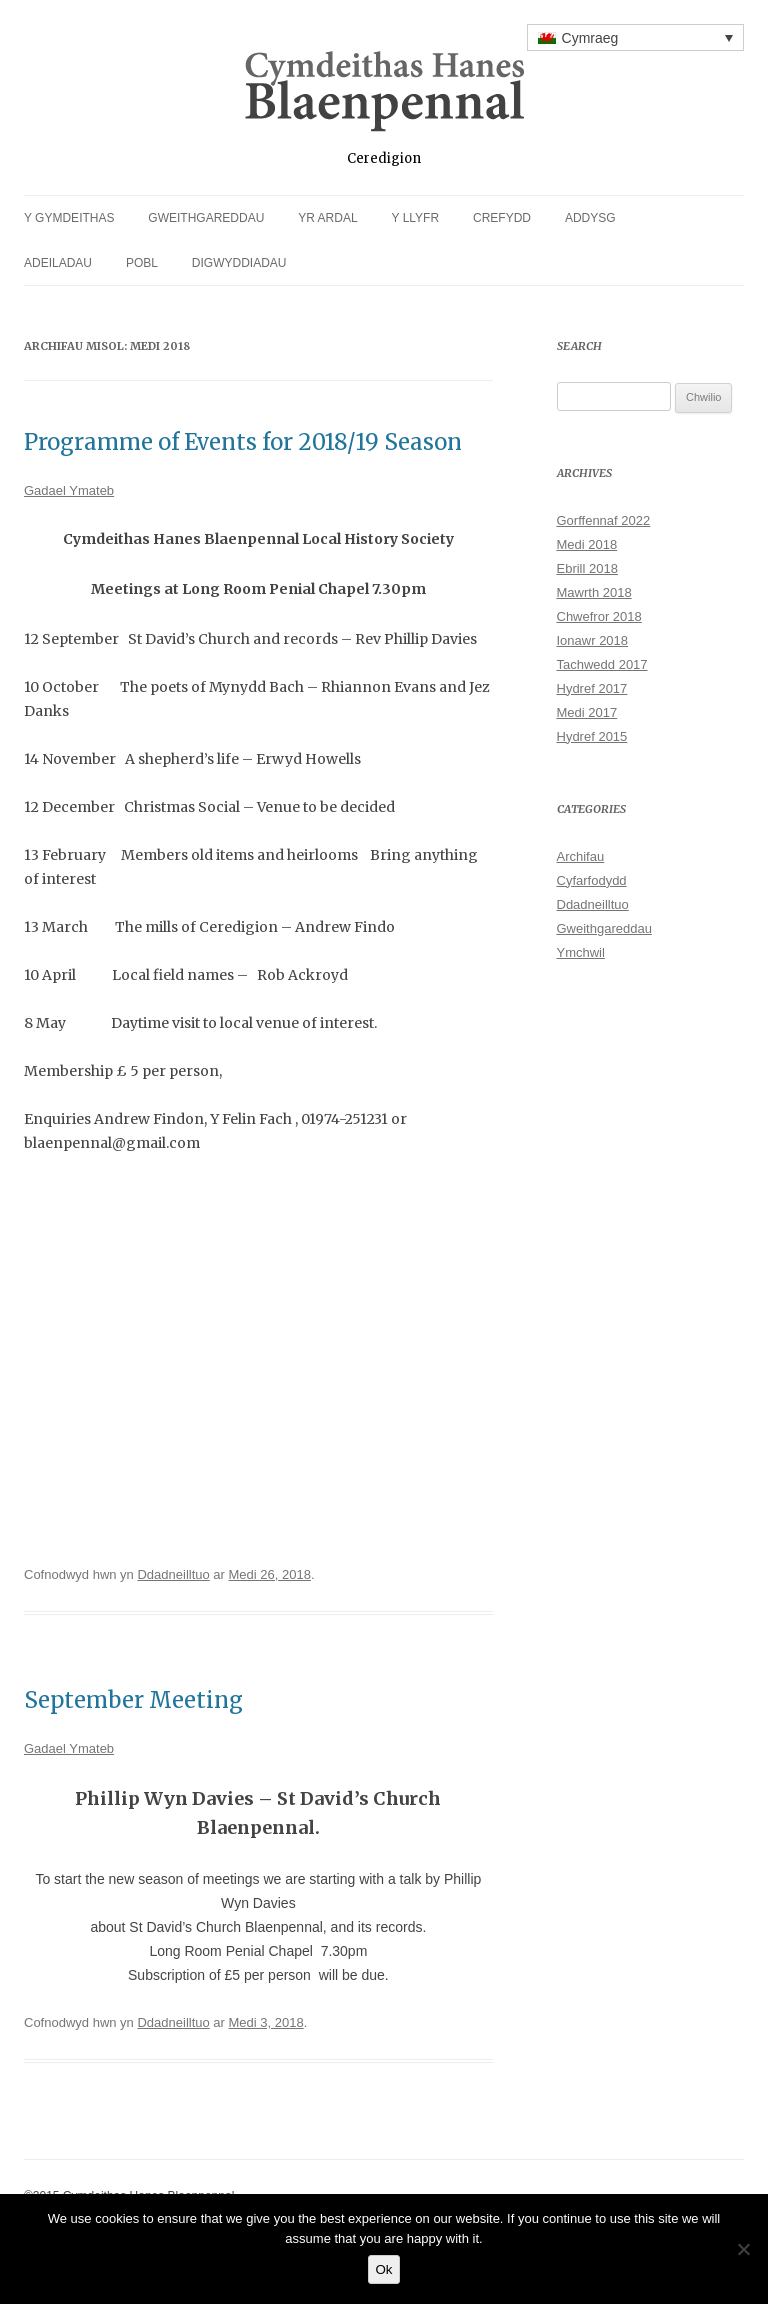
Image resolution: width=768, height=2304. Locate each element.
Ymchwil (581, 952)
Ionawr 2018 (593, 640)
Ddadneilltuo (173, 1574)
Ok (383, 2269)
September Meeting (133, 1700)
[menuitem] (635, 37)
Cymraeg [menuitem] (590, 38)
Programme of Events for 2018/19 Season (243, 442)
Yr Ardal (327, 218)
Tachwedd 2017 (602, 664)
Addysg (590, 218)
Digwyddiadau (239, 263)
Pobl (142, 263)
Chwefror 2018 (599, 616)
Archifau (581, 856)
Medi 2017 (587, 712)
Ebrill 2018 (587, 568)
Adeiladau (58, 263)
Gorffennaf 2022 (604, 520)
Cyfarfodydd (592, 880)
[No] (743, 2249)
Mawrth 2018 (594, 592)
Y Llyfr (416, 218)
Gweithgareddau (206, 218)
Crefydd (502, 218)
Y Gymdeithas (69, 218)
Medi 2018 (587, 544)
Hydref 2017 (592, 688)
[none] (635, 37)
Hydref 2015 (592, 736)
